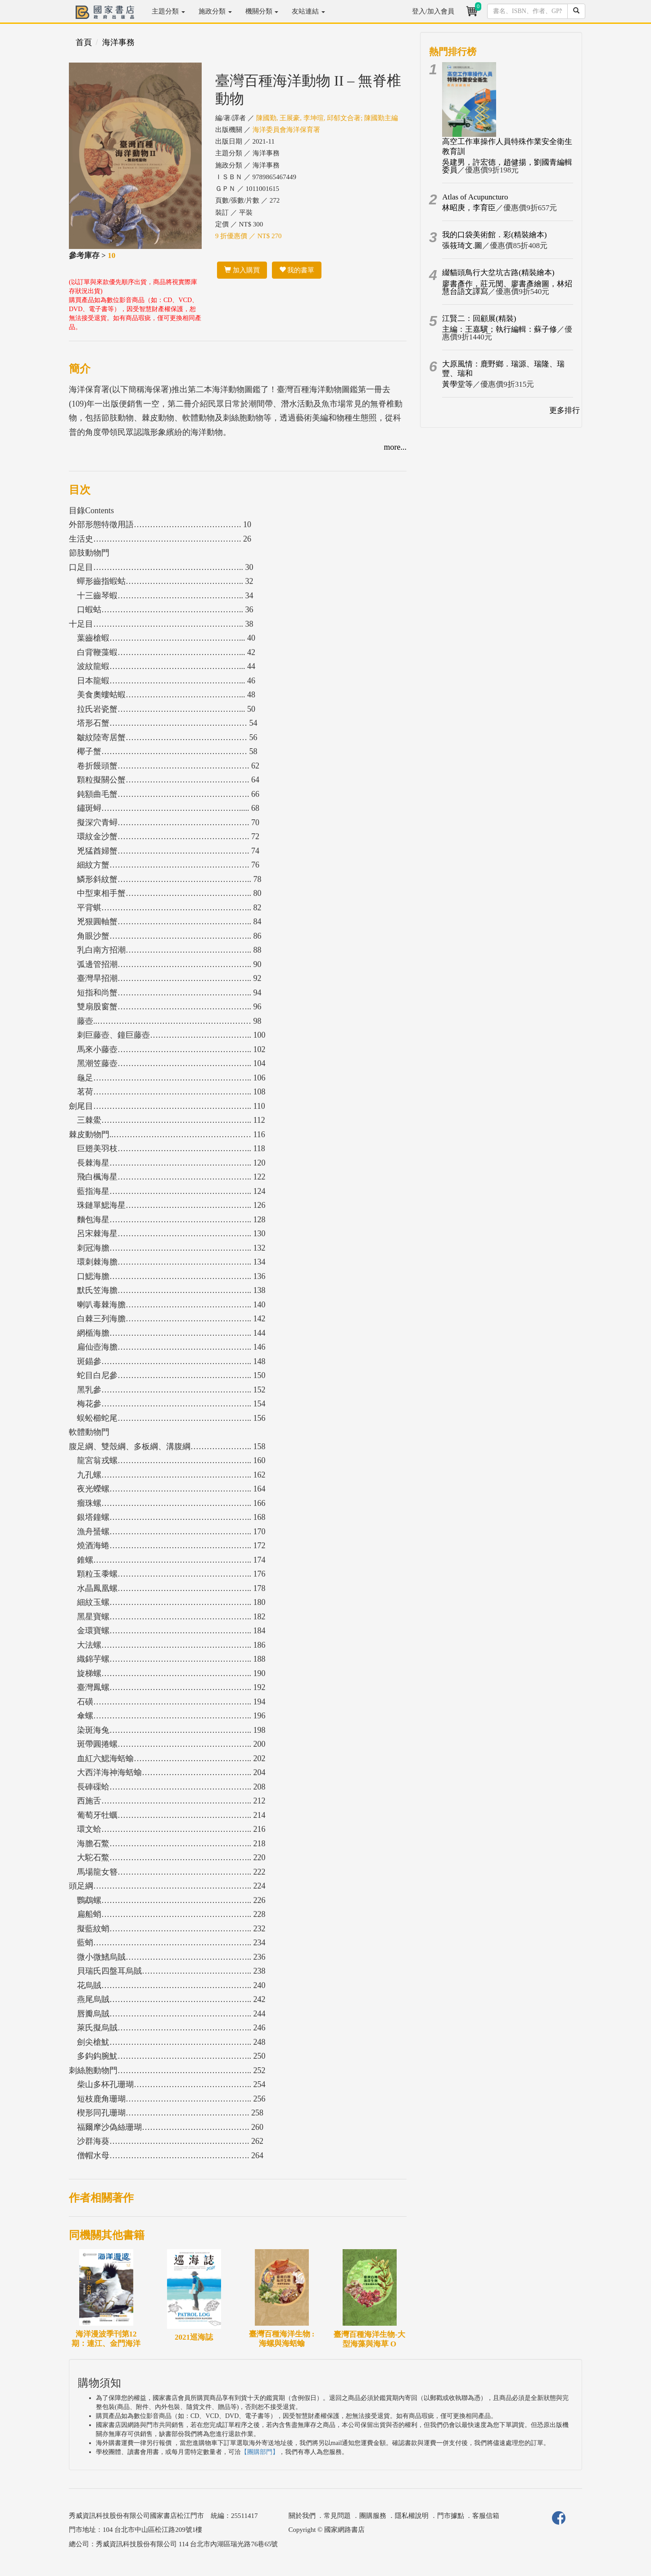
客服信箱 (485, 2515)
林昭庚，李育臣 (469, 207)
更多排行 (564, 410)
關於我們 (302, 2515)
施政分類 (215, 11)
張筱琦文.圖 (462, 245)
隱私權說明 (412, 2515)
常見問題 (337, 2515)
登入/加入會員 (433, 11)
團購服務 (372, 2515)
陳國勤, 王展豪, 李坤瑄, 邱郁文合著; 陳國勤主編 (327, 118)
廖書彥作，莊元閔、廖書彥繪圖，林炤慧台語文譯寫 (507, 288)
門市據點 (450, 2515)
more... (395, 447)
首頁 (84, 42)
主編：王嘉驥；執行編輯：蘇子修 (499, 329)
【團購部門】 (260, 2452)
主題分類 (168, 11)
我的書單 (297, 270)
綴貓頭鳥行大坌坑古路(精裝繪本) (498, 272)
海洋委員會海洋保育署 (286, 129)
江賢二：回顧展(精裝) (479, 318)
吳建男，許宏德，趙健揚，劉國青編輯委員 (507, 166)
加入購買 (242, 270)
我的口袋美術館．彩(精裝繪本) (494, 234)
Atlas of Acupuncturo (475, 197)
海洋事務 (118, 42)
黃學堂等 (457, 384)
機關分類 (262, 11)
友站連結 (308, 11)
